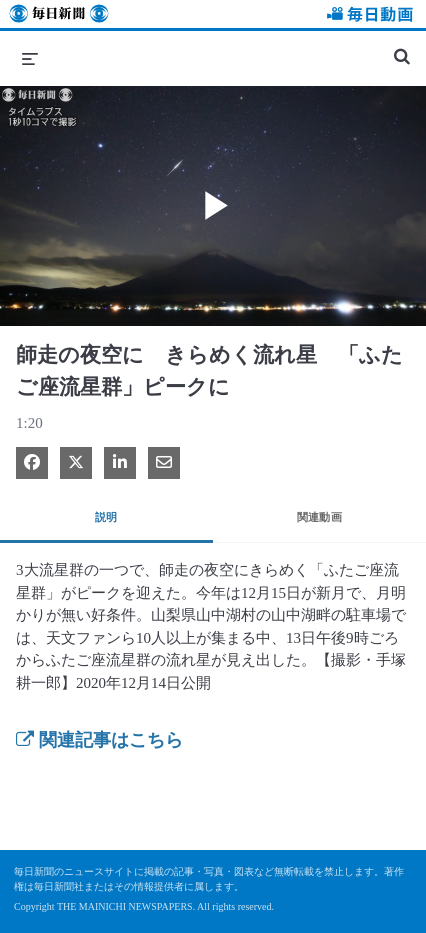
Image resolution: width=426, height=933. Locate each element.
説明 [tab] (106, 517)
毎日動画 (367, 16)
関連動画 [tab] (320, 517)
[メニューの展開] (30, 58)
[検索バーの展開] (402, 48)
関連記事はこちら (99, 740)
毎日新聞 (59, 16)
